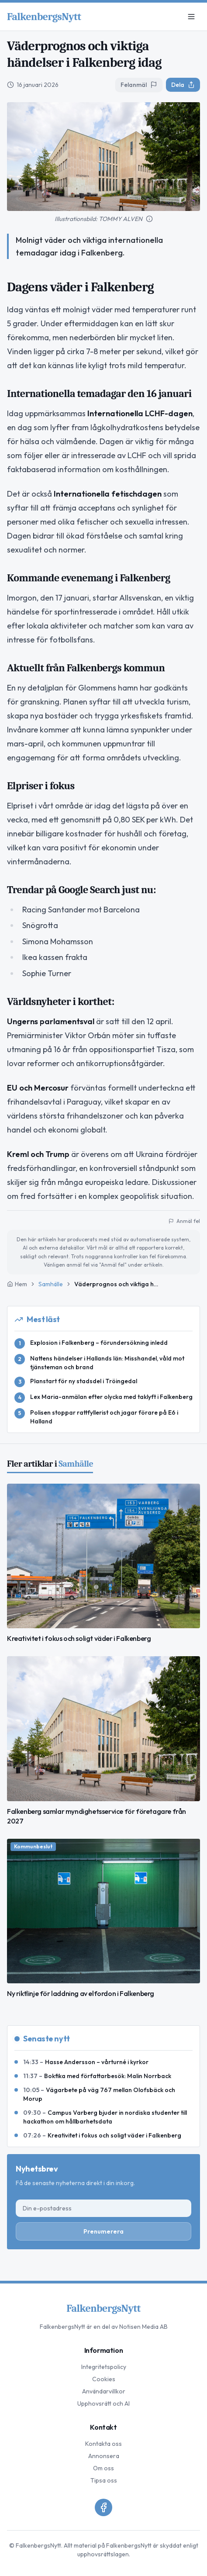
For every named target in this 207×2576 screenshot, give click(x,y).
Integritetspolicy (103, 2367)
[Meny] (191, 16)
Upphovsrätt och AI (103, 2403)
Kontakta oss (103, 2444)
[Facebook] (103, 2507)
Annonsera (103, 2456)
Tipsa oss (103, 2480)
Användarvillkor (103, 2391)
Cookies (103, 2379)
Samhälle (50, 1284)
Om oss (103, 2468)
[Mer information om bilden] (149, 218)
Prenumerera (103, 2231)
